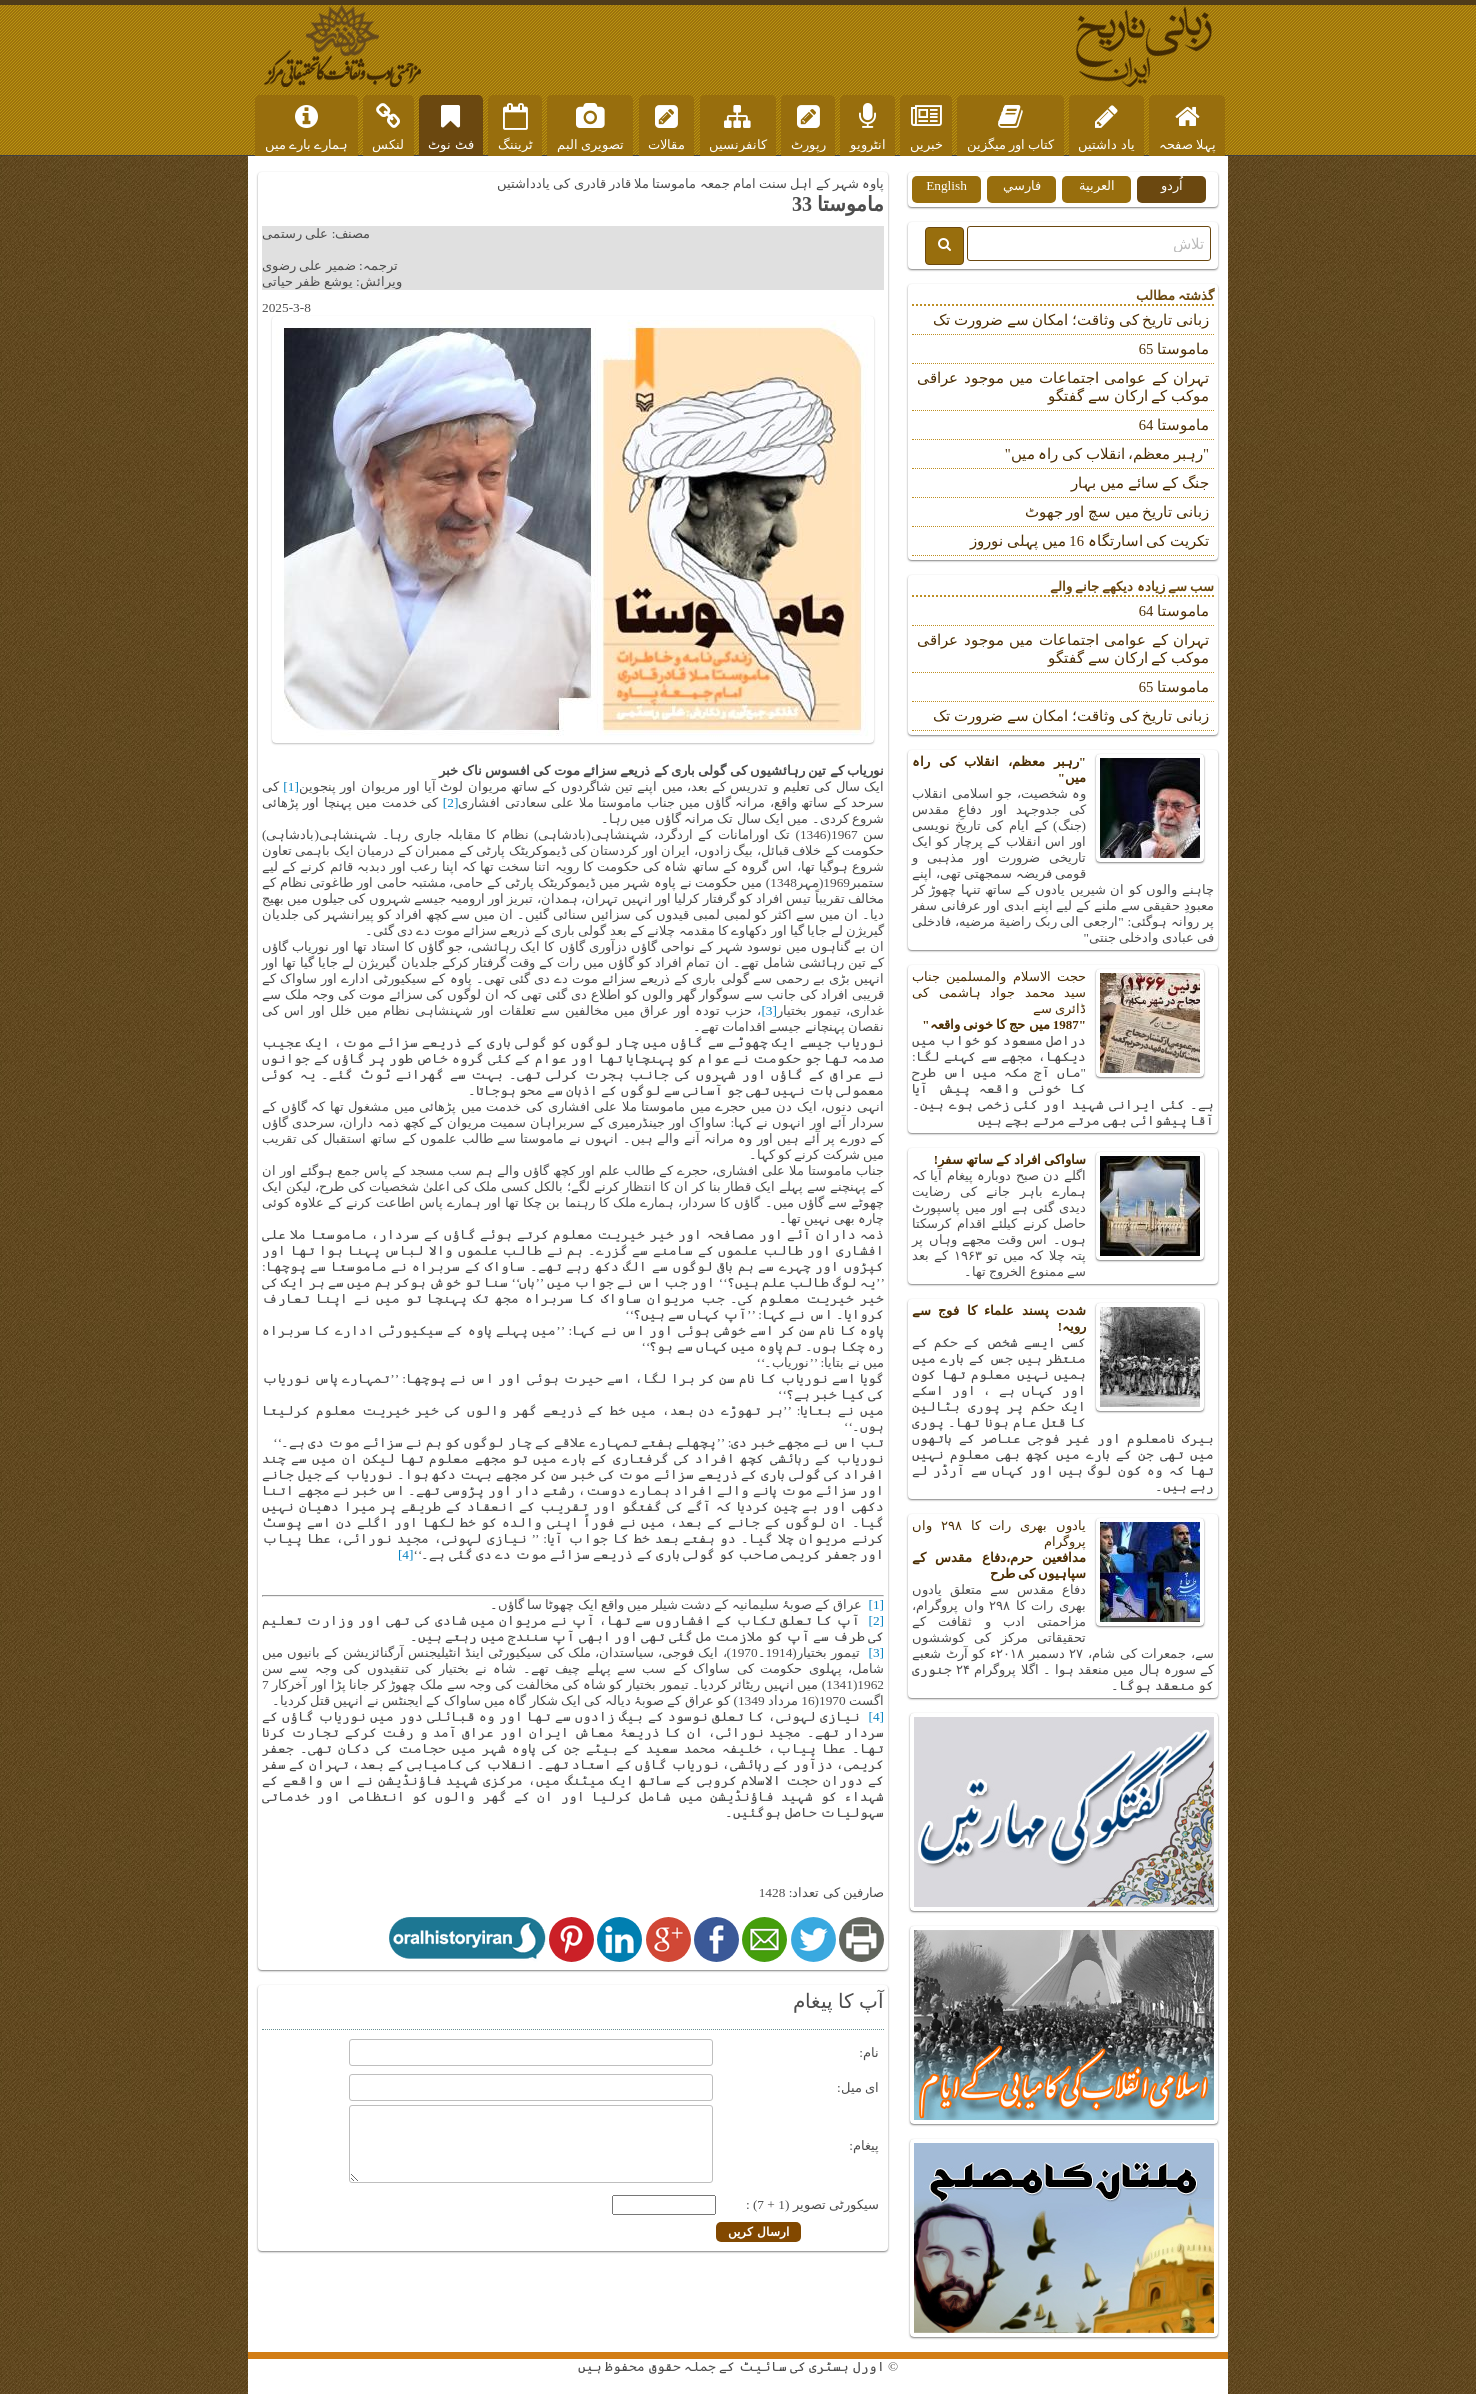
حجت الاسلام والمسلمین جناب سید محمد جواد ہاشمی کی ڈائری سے (1063, 1001)
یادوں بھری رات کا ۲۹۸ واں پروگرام (1063, 1550)
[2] (451, 802)
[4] (406, 1554)
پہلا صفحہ (1187, 128)
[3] (769, 1010)
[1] (291, 786)
